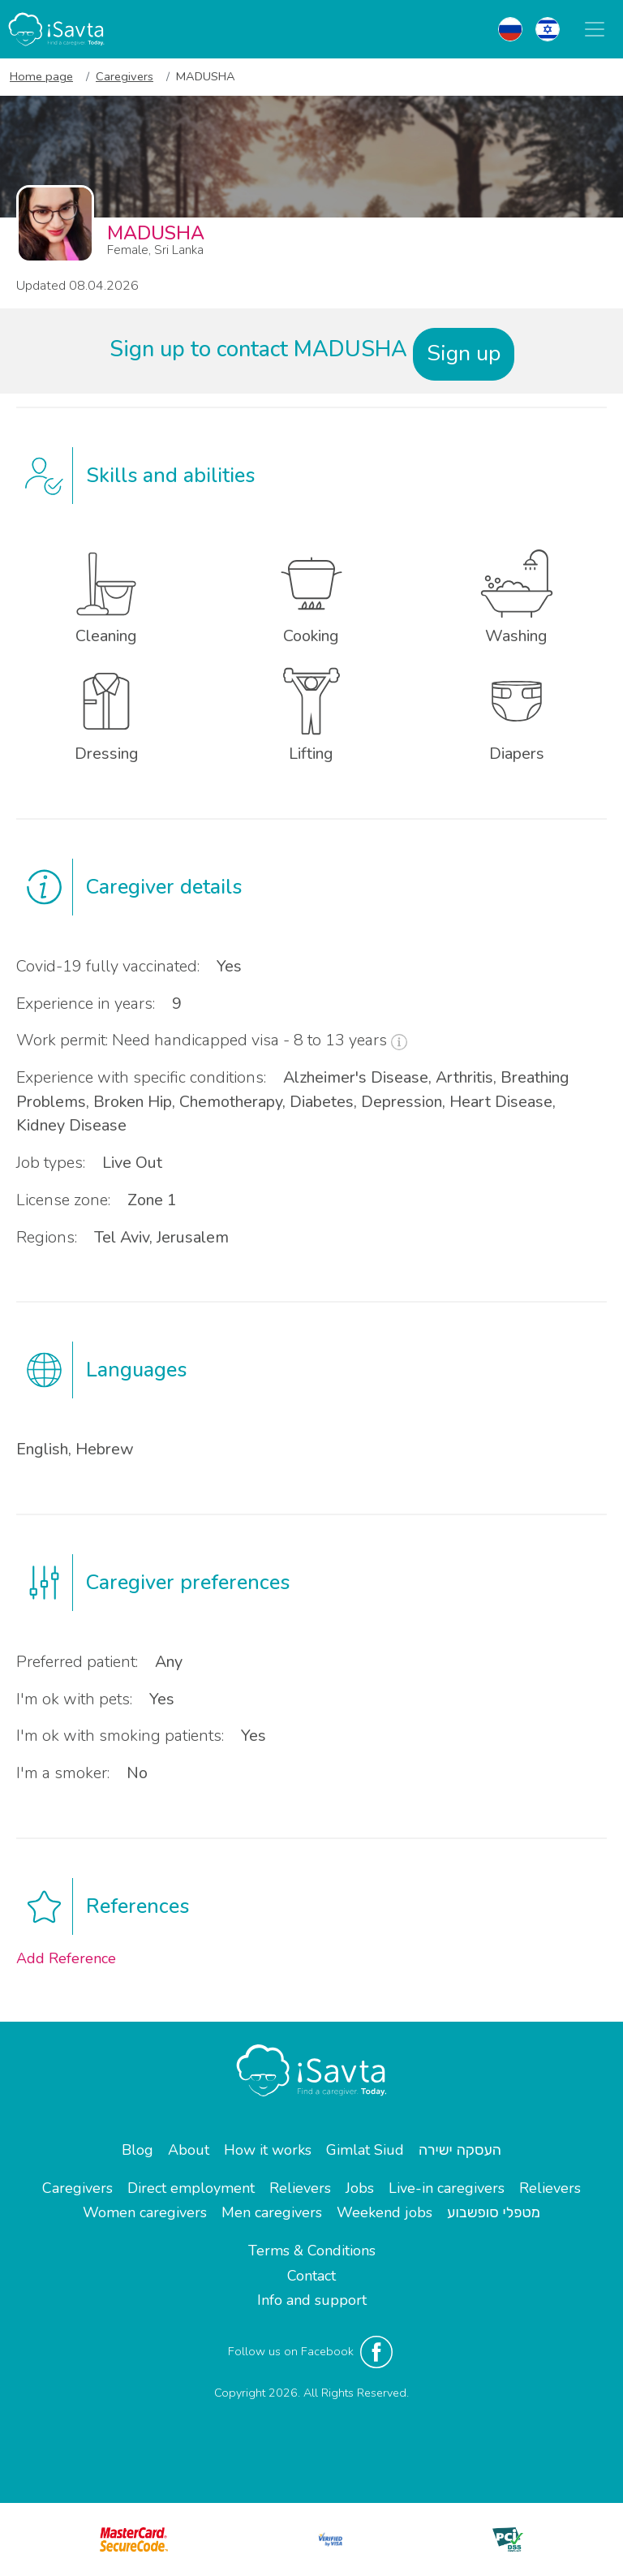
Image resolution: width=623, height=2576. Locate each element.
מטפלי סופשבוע (493, 2212)
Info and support (312, 2300)
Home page (41, 76)
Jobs (360, 2188)
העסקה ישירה (460, 2150)
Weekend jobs (384, 2212)
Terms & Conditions (312, 2250)
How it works (268, 2150)
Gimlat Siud (365, 2150)
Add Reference (66, 1958)
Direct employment (191, 2188)
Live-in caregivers (447, 2188)
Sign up (464, 353)
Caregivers (124, 76)
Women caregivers (145, 2212)
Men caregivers (271, 2212)
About (188, 2150)
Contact (311, 2275)
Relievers (300, 2188)
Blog (137, 2150)
